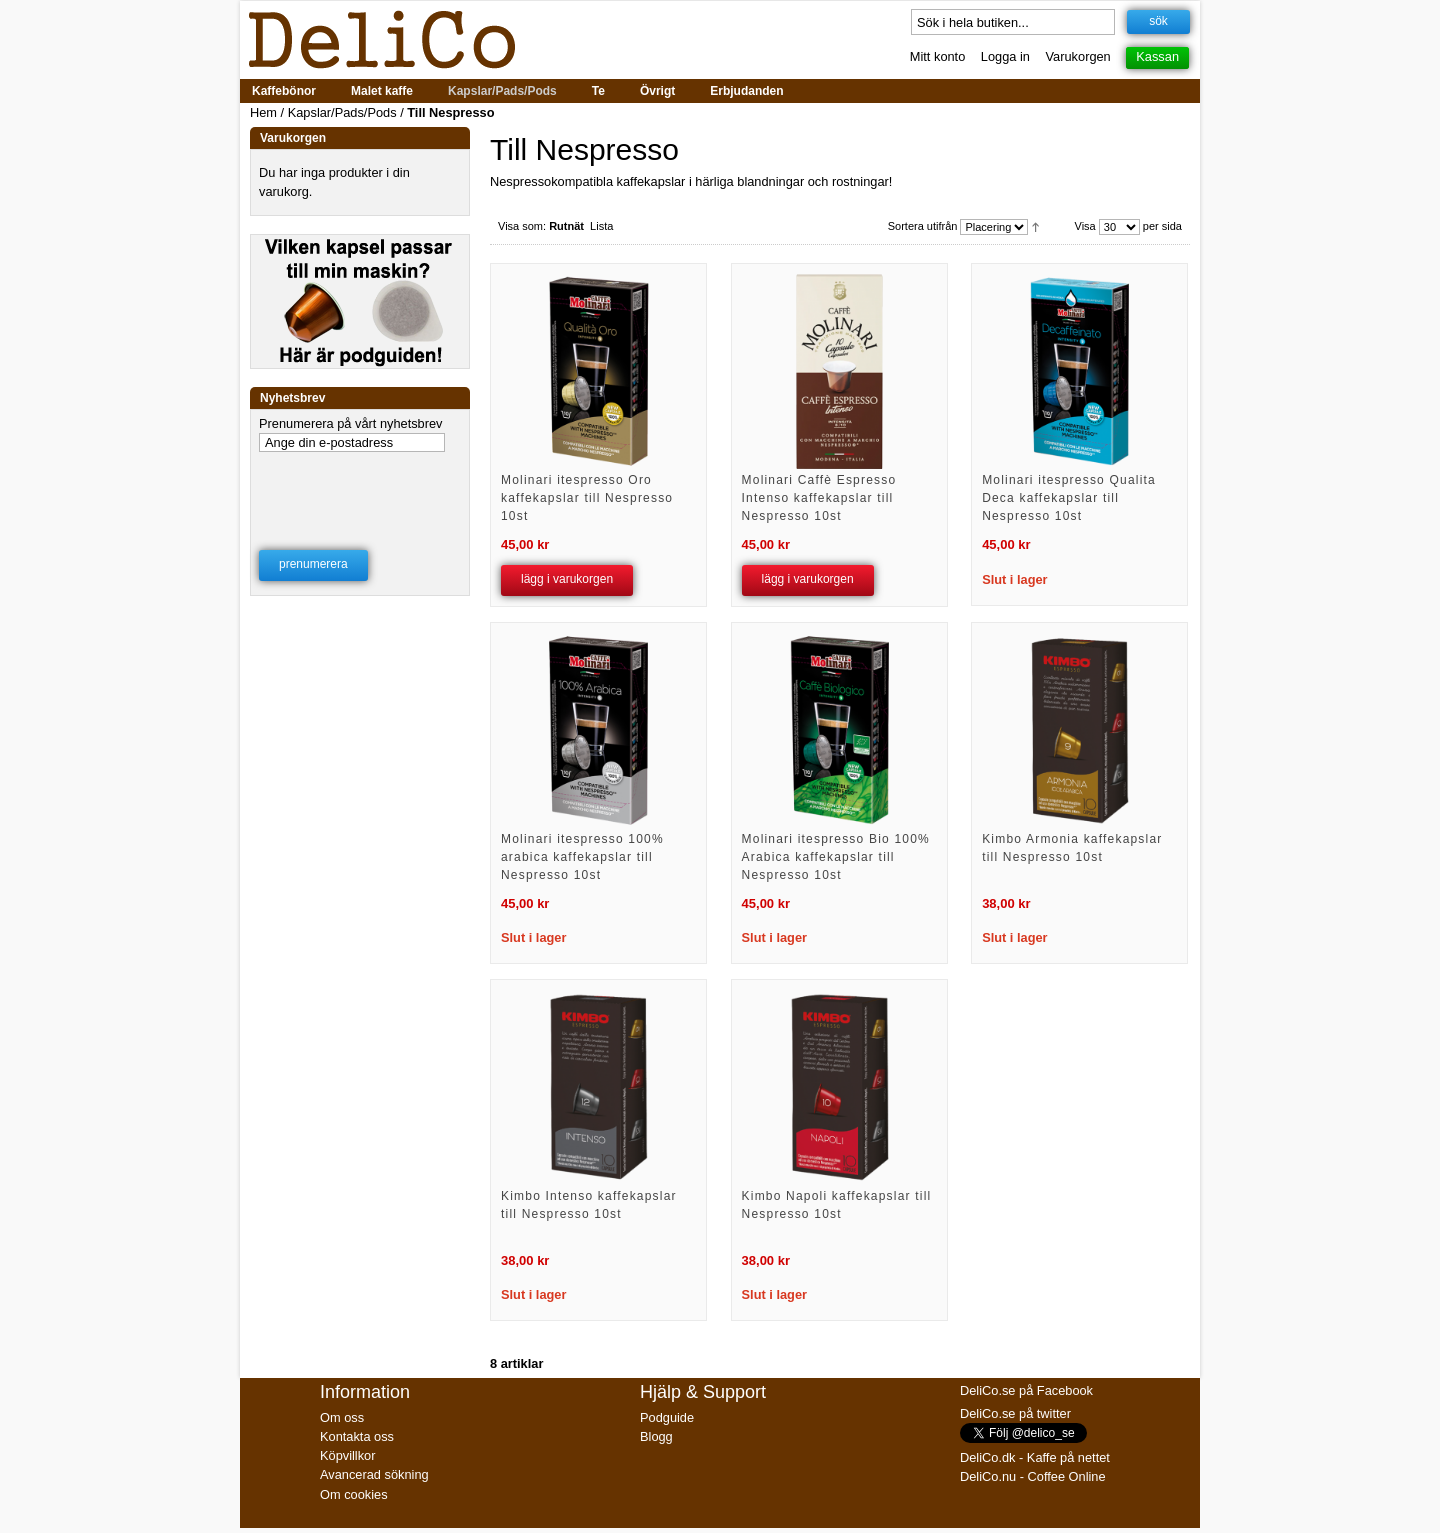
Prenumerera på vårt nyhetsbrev (351, 423)
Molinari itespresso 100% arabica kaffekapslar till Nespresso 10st (582, 857)
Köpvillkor (347, 1455)
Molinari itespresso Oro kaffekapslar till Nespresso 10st (587, 498)
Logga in (1005, 56)
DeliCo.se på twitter (1015, 1413)
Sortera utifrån (923, 226)
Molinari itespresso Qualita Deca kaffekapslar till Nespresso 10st (1069, 498)
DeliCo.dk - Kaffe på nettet (1035, 1457)
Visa (1085, 226)
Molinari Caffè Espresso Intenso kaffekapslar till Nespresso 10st (819, 498)
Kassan (1157, 56)
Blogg (656, 1436)
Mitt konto (937, 56)
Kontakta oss (357, 1436)
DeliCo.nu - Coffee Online (1033, 1476)
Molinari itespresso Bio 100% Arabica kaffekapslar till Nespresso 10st (836, 857)
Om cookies (354, 1494)
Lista (601, 226)
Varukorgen (1078, 56)
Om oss (342, 1417)
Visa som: (522, 226)
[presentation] (361, 488)
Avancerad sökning (374, 1474)
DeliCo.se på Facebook (1026, 1390)
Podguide (667, 1417)
